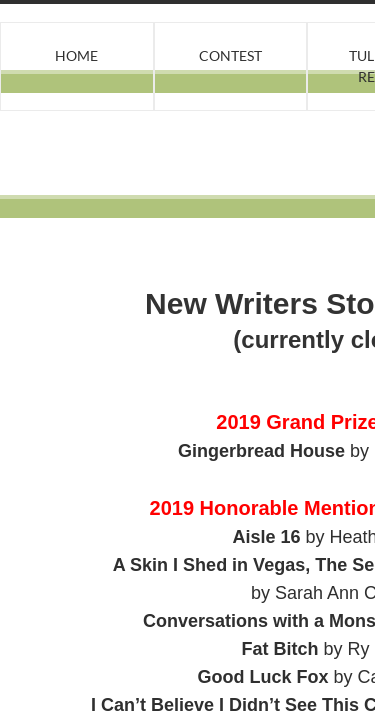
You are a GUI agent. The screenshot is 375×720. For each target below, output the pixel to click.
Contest (230, 55)
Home (76, 55)
